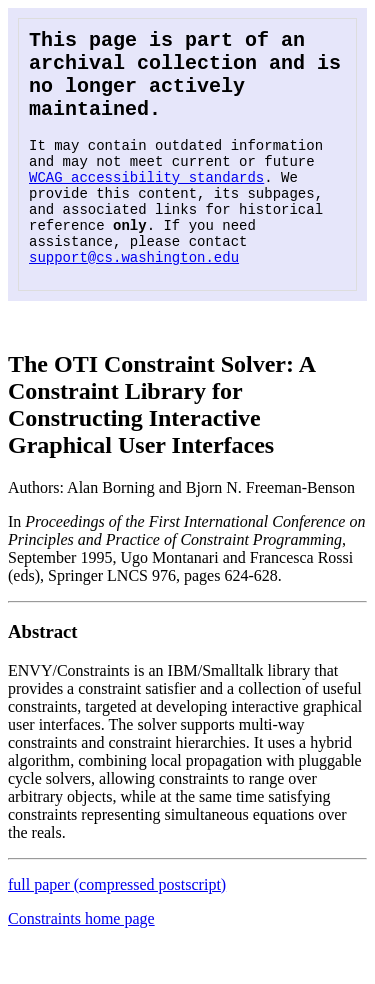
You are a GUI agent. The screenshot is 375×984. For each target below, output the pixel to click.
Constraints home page (81, 958)
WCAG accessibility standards (146, 201)
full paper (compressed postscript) (117, 924)
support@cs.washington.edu (134, 296)
